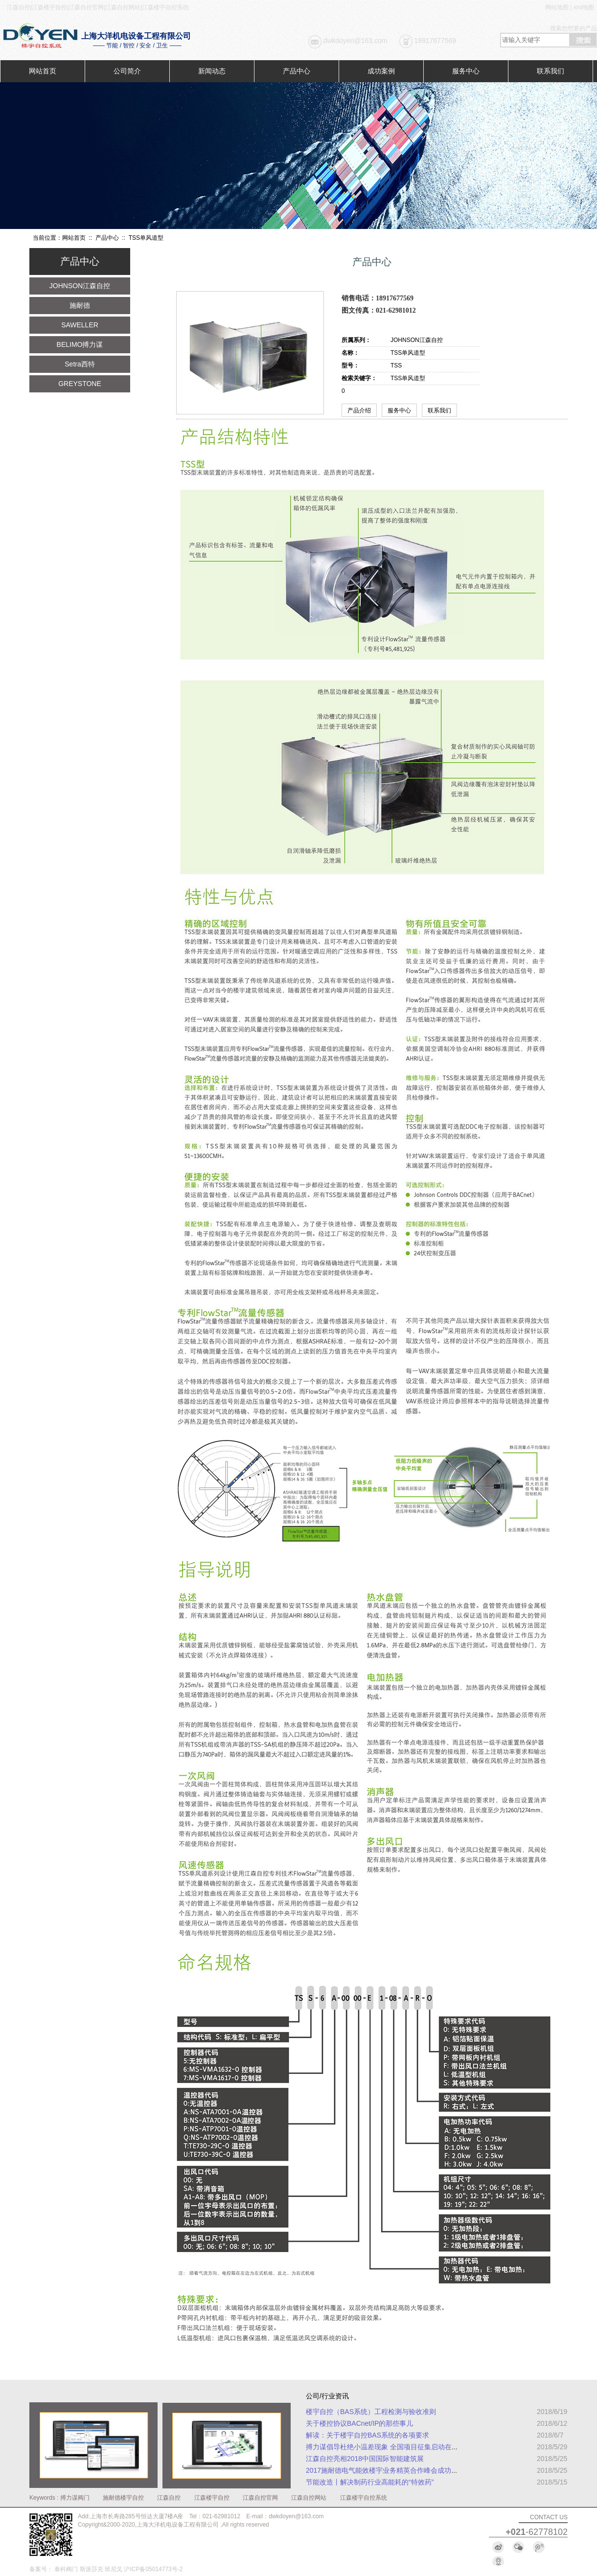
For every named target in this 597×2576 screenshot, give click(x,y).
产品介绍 (359, 410)
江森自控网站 (308, 2497)
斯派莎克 (91, 2569)
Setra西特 (79, 364)
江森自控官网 (260, 2497)
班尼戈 (113, 2569)
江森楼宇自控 (212, 2497)
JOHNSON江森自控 (79, 286)
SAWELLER (79, 325)
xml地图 (584, 7)
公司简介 (127, 71)
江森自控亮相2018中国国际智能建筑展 (365, 2458)
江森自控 (169, 2497)
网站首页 (42, 71)
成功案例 (381, 71)
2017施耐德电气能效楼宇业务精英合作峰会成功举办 (385, 2470)
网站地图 (557, 7)
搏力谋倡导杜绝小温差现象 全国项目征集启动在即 (382, 2447)
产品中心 (296, 71)
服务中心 (466, 71)
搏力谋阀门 (75, 2497)
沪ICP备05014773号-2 (153, 2569)
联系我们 (550, 71)
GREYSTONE (79, 384)
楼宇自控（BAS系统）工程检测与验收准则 (371, 2412)
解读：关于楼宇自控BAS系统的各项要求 (367, 2435)
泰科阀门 (66, 2569)
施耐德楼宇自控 (123, 2497)
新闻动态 (212, 71)
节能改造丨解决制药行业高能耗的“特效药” (370, 2482)
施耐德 (79, 305)
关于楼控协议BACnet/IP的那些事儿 (359, 2423)
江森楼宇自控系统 (363, 2497)
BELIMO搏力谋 (80, 344)
